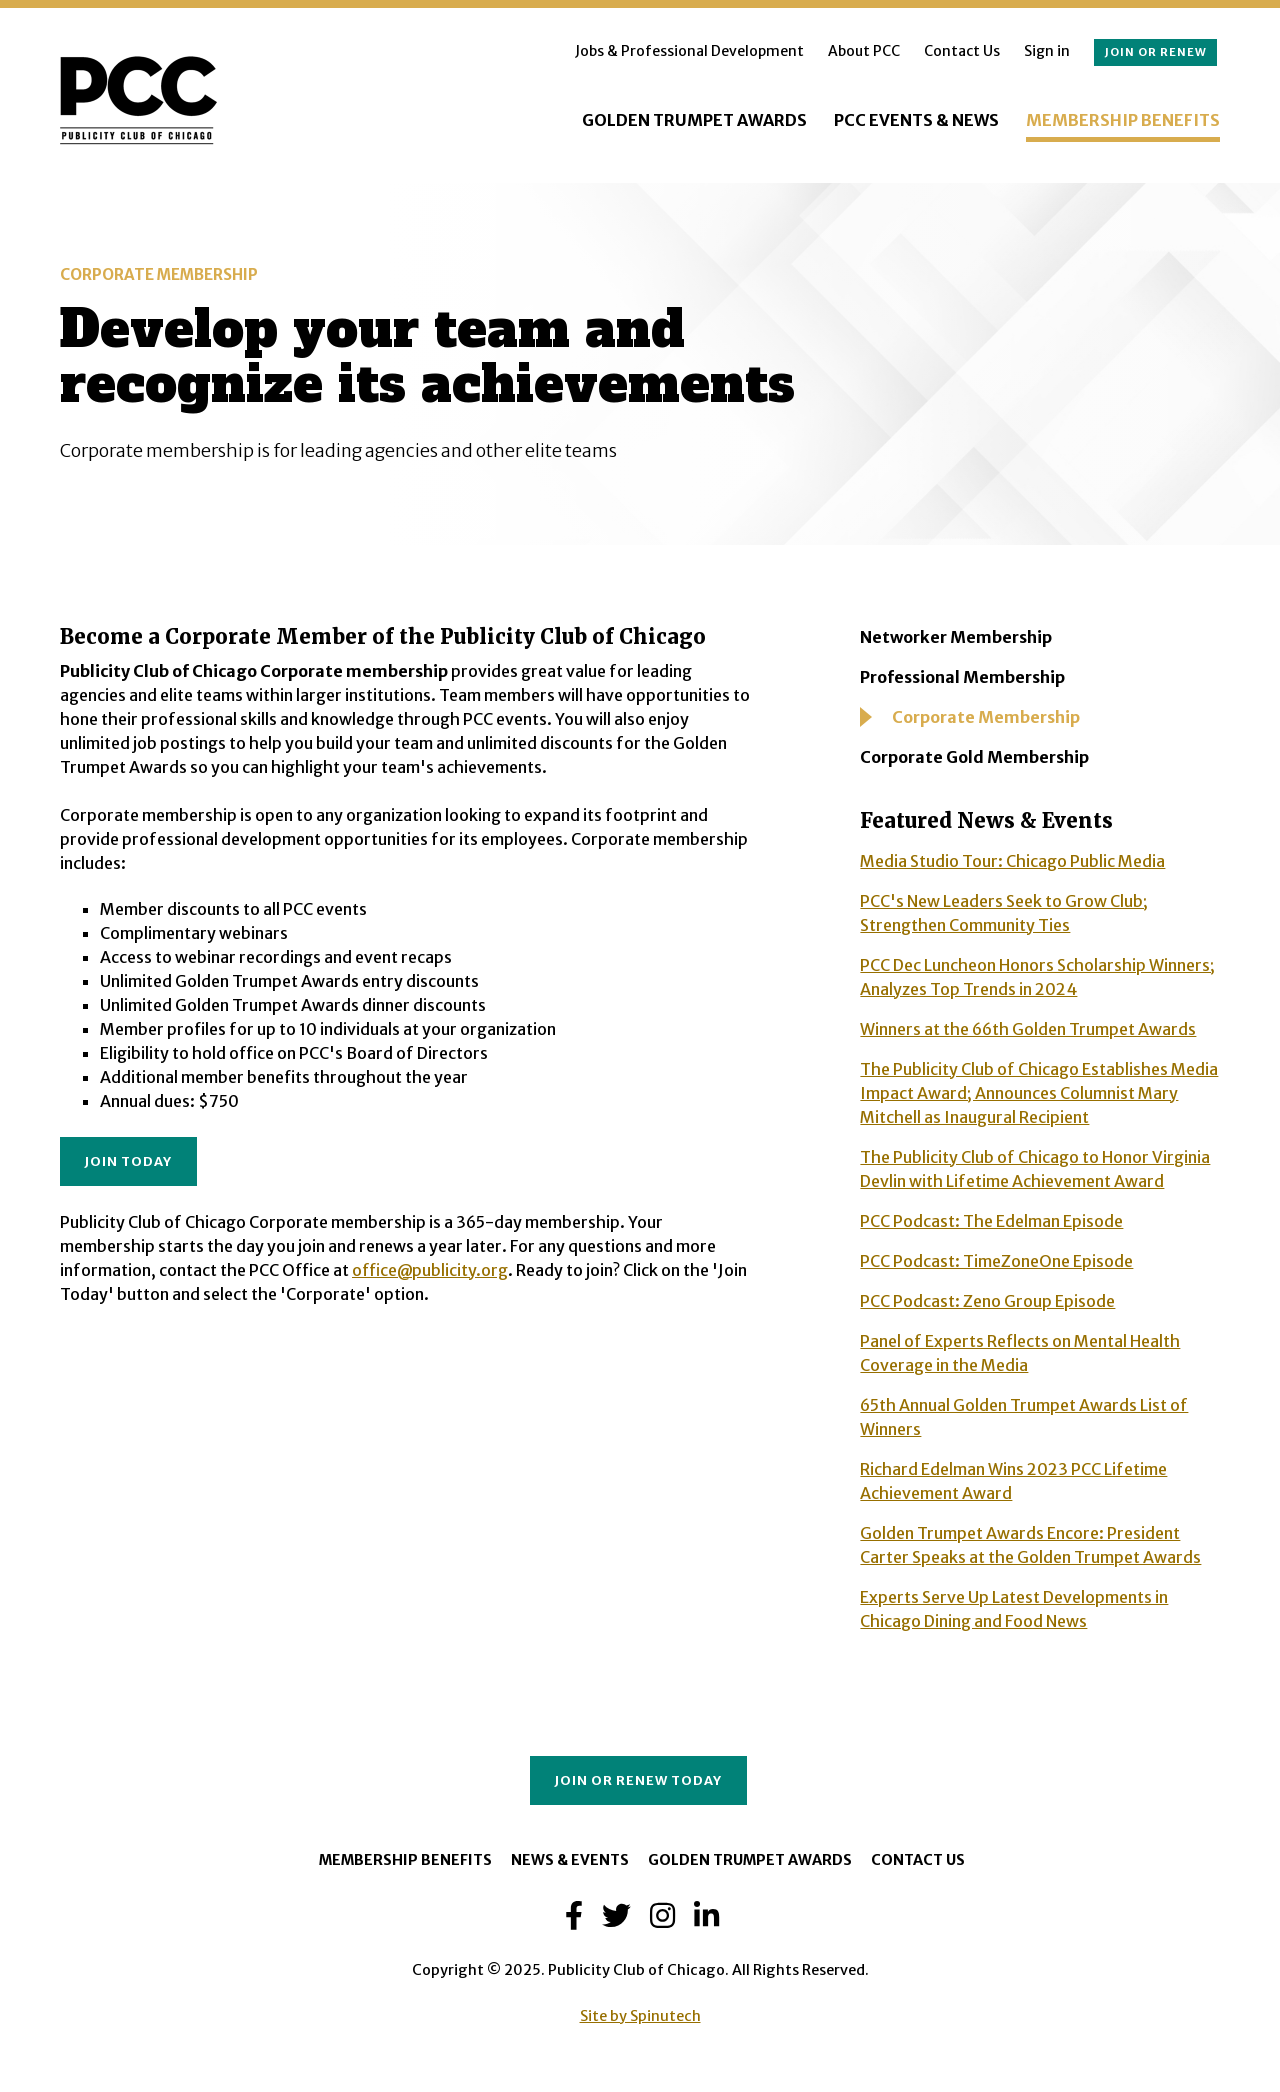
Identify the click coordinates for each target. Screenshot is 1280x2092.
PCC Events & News (916, 120)
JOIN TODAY (128, 1161)
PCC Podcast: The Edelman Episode (991, 1221)
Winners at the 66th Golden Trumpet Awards (1028, 1029)
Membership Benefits (1123, 120)
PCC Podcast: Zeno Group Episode (987, 1301)
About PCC (864, 51)
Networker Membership (956, 637)
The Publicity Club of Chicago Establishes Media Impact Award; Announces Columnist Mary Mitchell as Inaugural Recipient (1039, 1093)
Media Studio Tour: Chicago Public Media (1012, 861)
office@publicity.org (430, 1270)
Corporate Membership (986, 717)
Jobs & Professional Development (689, 51)
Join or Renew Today (638, 1780)
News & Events (570, 1860)
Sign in (1047, 51)
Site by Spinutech (640, 2016)
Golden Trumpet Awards (694, 120)
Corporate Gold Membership (974, 757)
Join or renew (1156, 52)
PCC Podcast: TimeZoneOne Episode (996, 1261)
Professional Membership (962, 677)
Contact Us (962, 51)
